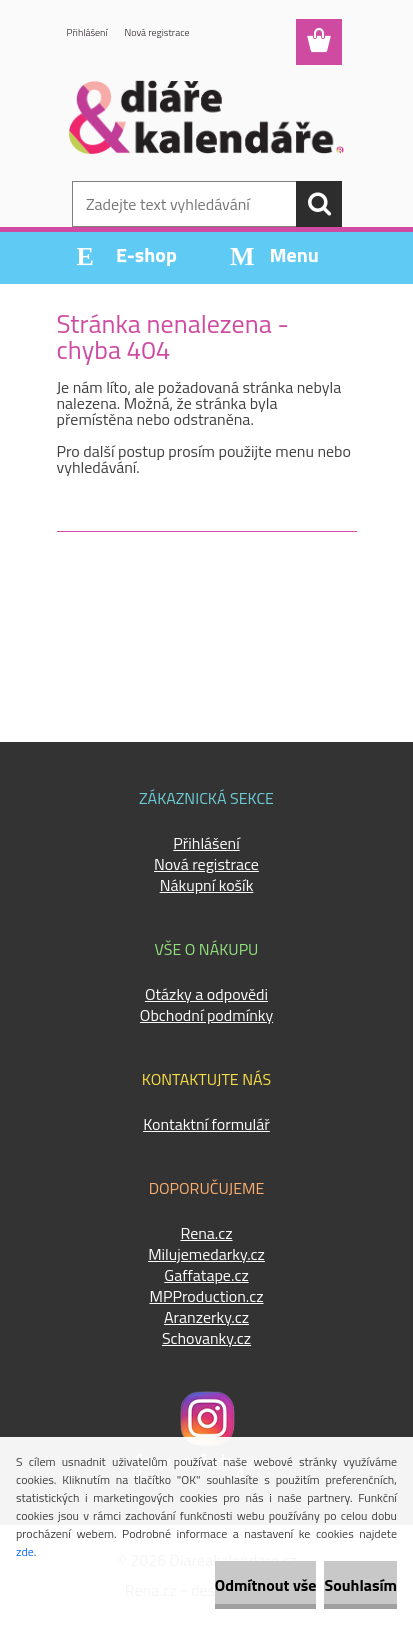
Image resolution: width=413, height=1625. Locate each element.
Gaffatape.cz (206, 1275)
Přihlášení (87, 32)
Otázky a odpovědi (206, 994)
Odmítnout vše (266, 1585)
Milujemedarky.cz (206, 1254)
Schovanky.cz (206, 1338)
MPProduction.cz (206, 1296)
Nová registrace (157, 32)
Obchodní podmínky (206, 1015)
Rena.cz (206, 1233)
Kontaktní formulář (206, 1124)
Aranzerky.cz (206, 1317)
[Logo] (206, 117)
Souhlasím (360, 1585)
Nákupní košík (207, 885)
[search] (319, 204)
